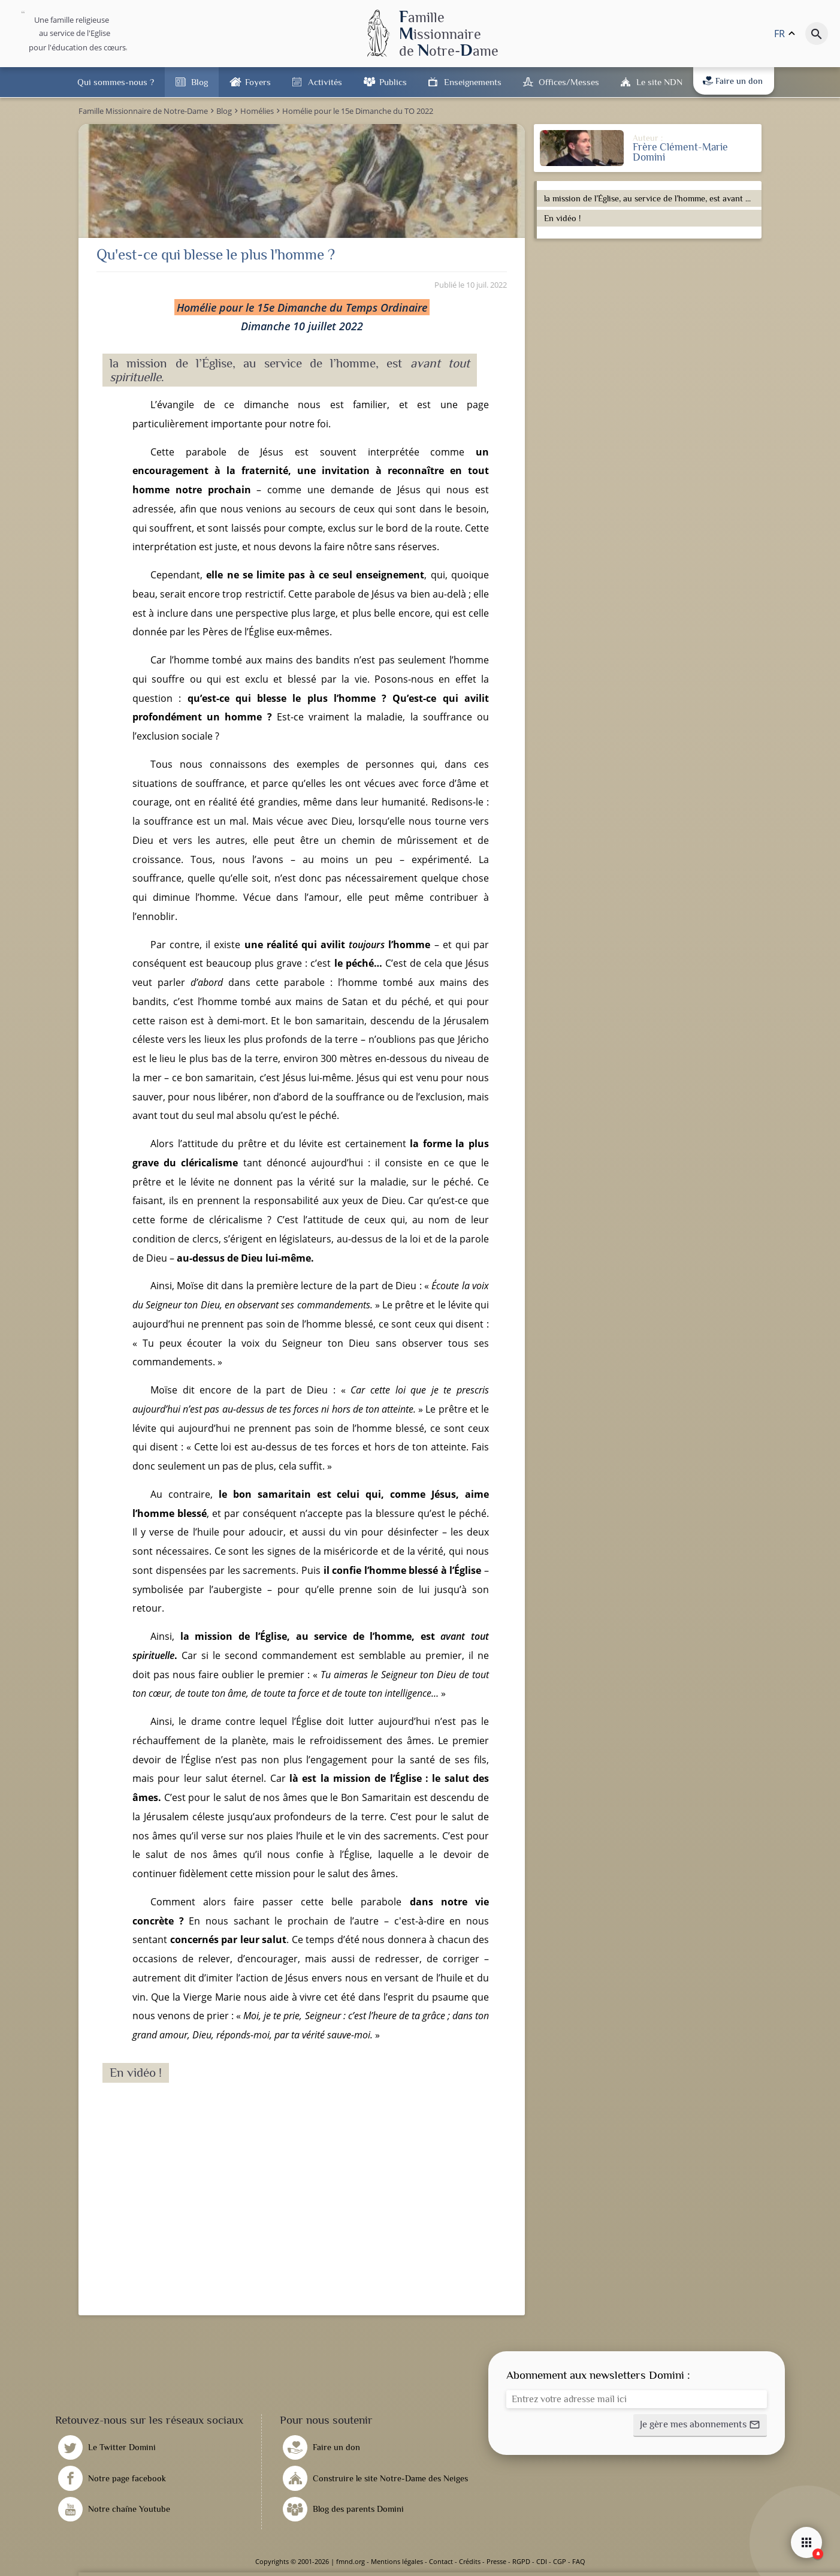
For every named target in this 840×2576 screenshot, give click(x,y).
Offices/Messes (569, 82)
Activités (325, 82)
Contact (441, 2561)
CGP (559, 2561)
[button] (700, 2425)
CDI (541, 2561)
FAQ (578, 2561)
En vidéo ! (562, 218)
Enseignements (472, 82)
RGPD (521, 2561)
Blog (199, 82)
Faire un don (733, 81)
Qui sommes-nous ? (115, 82)
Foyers (258, 82)
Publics (393, 82)
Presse (496, 2561)
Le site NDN (659, 82)
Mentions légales (397, 2561)
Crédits (470, 2561)
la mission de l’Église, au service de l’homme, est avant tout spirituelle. (651, 198)
